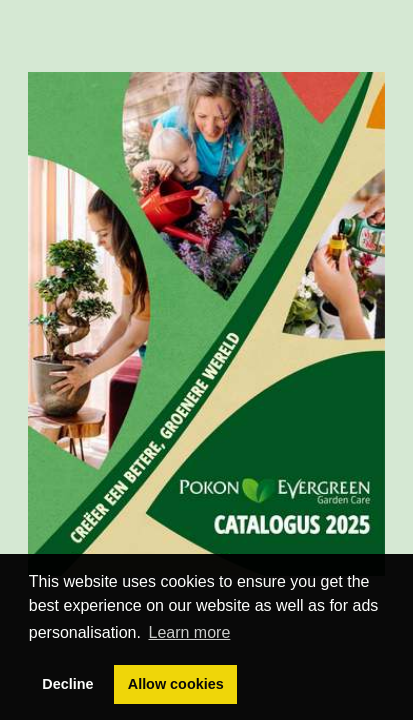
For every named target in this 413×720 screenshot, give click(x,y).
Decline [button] (67, 684)
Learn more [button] (190, 632)
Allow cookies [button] (176, 684)
